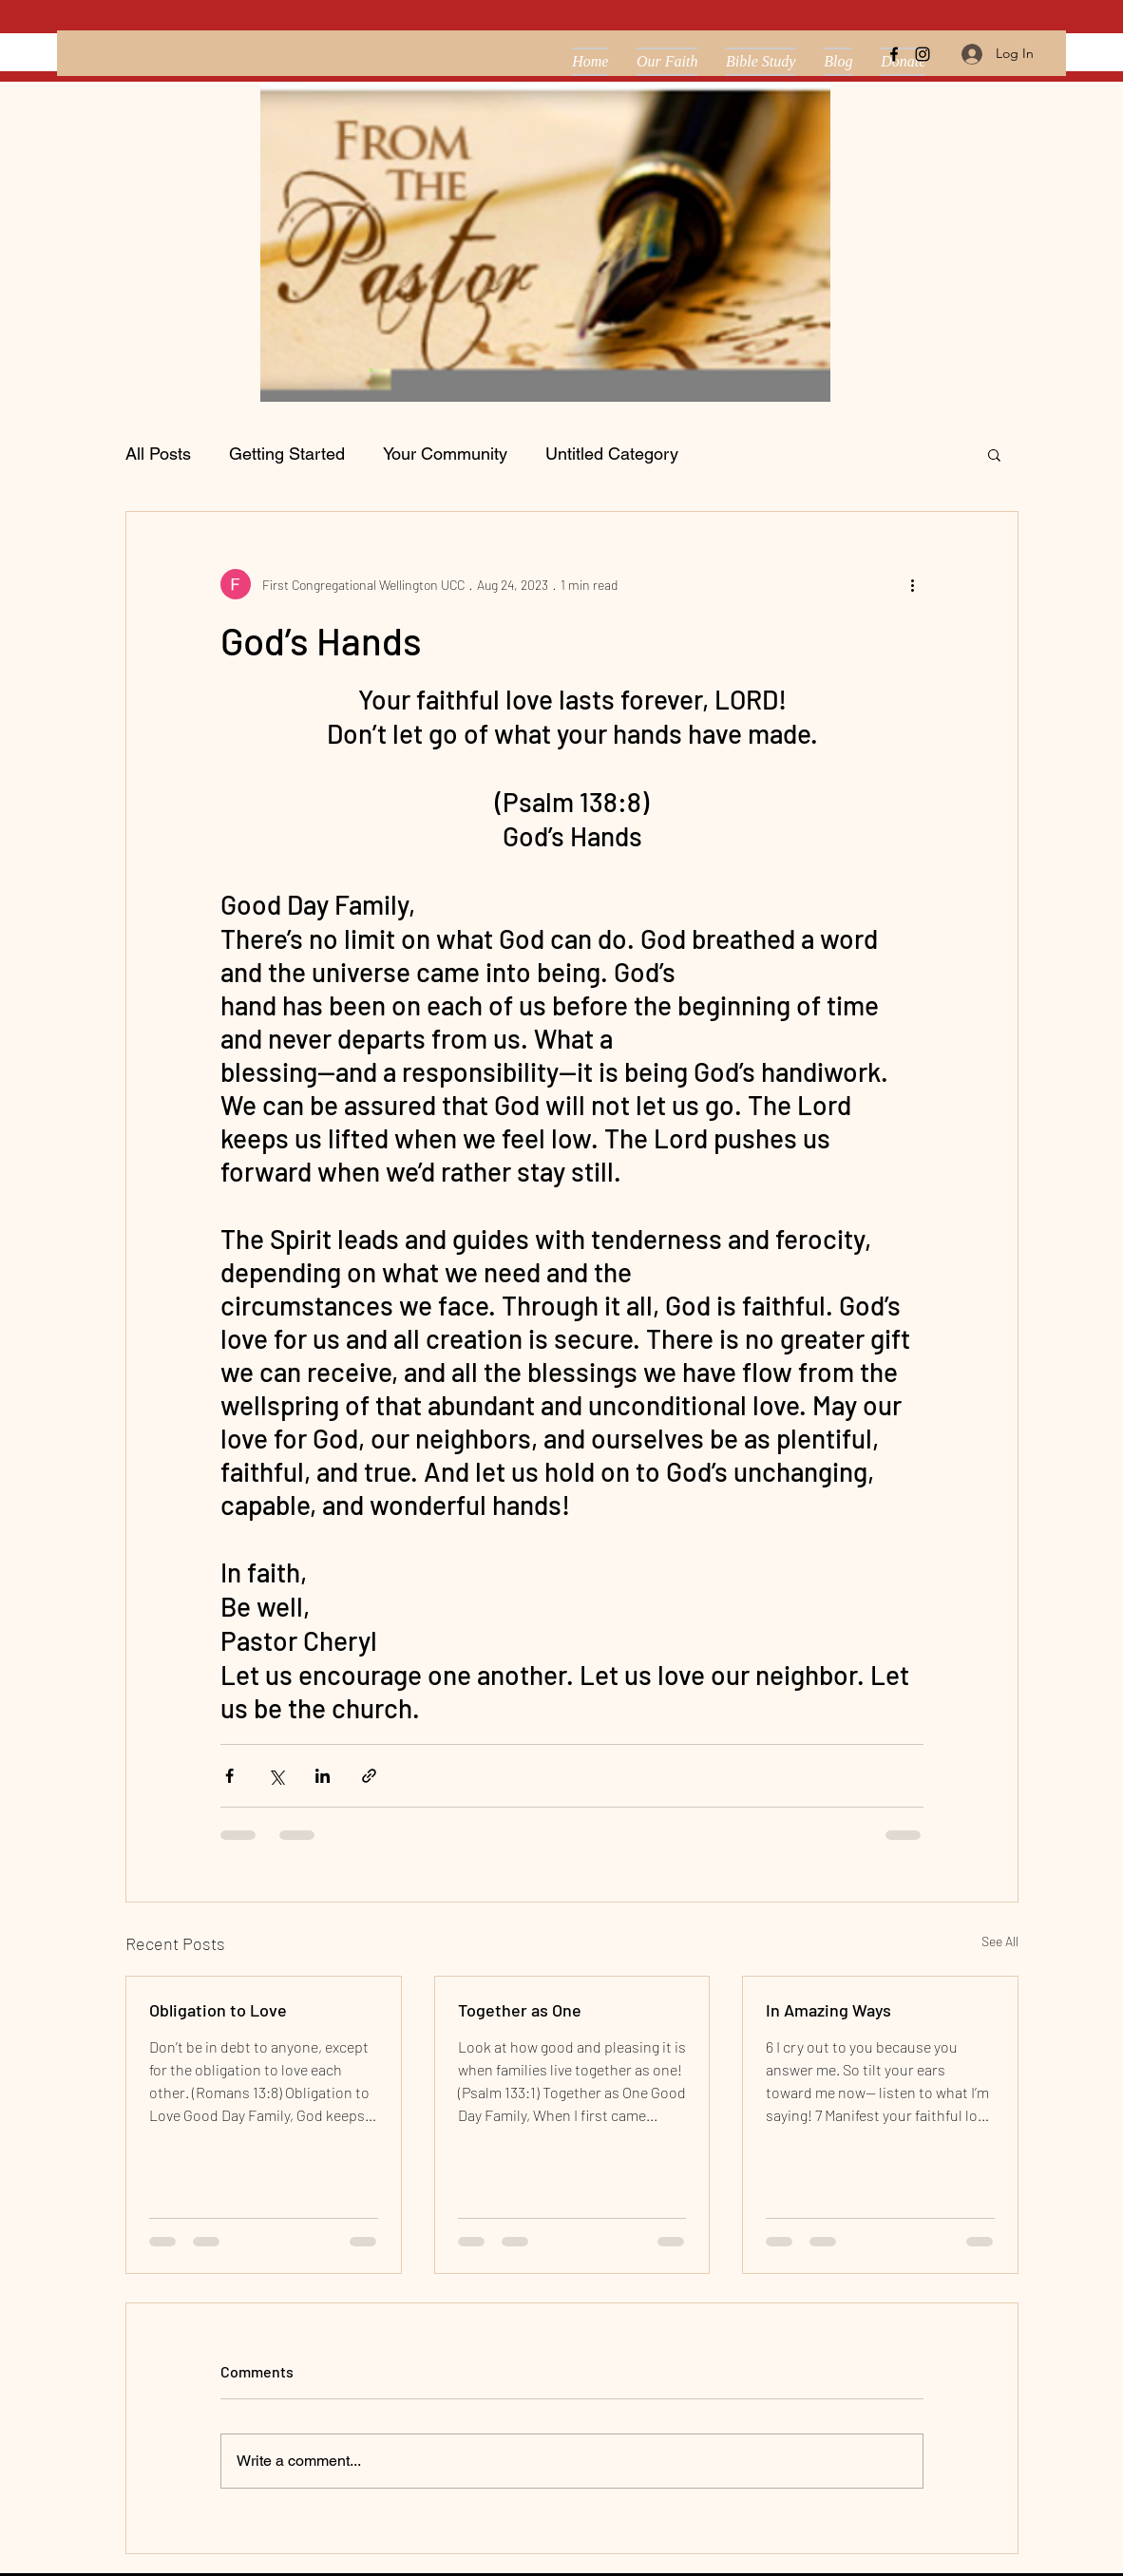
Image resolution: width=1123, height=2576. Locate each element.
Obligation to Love (218, 2009)
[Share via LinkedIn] (323, 1776)
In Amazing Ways (828, 2009)
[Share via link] (369, 1776)
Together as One (519, 2009)
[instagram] (922, 54)
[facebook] (894, 54)
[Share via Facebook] (229, 1776)
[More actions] (912, 584)
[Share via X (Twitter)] (276, 1776)
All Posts (158, 454)
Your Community (445, 454)
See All (999, 1941)
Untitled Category (611, 454)
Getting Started (287, 454)
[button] (994, 454)
